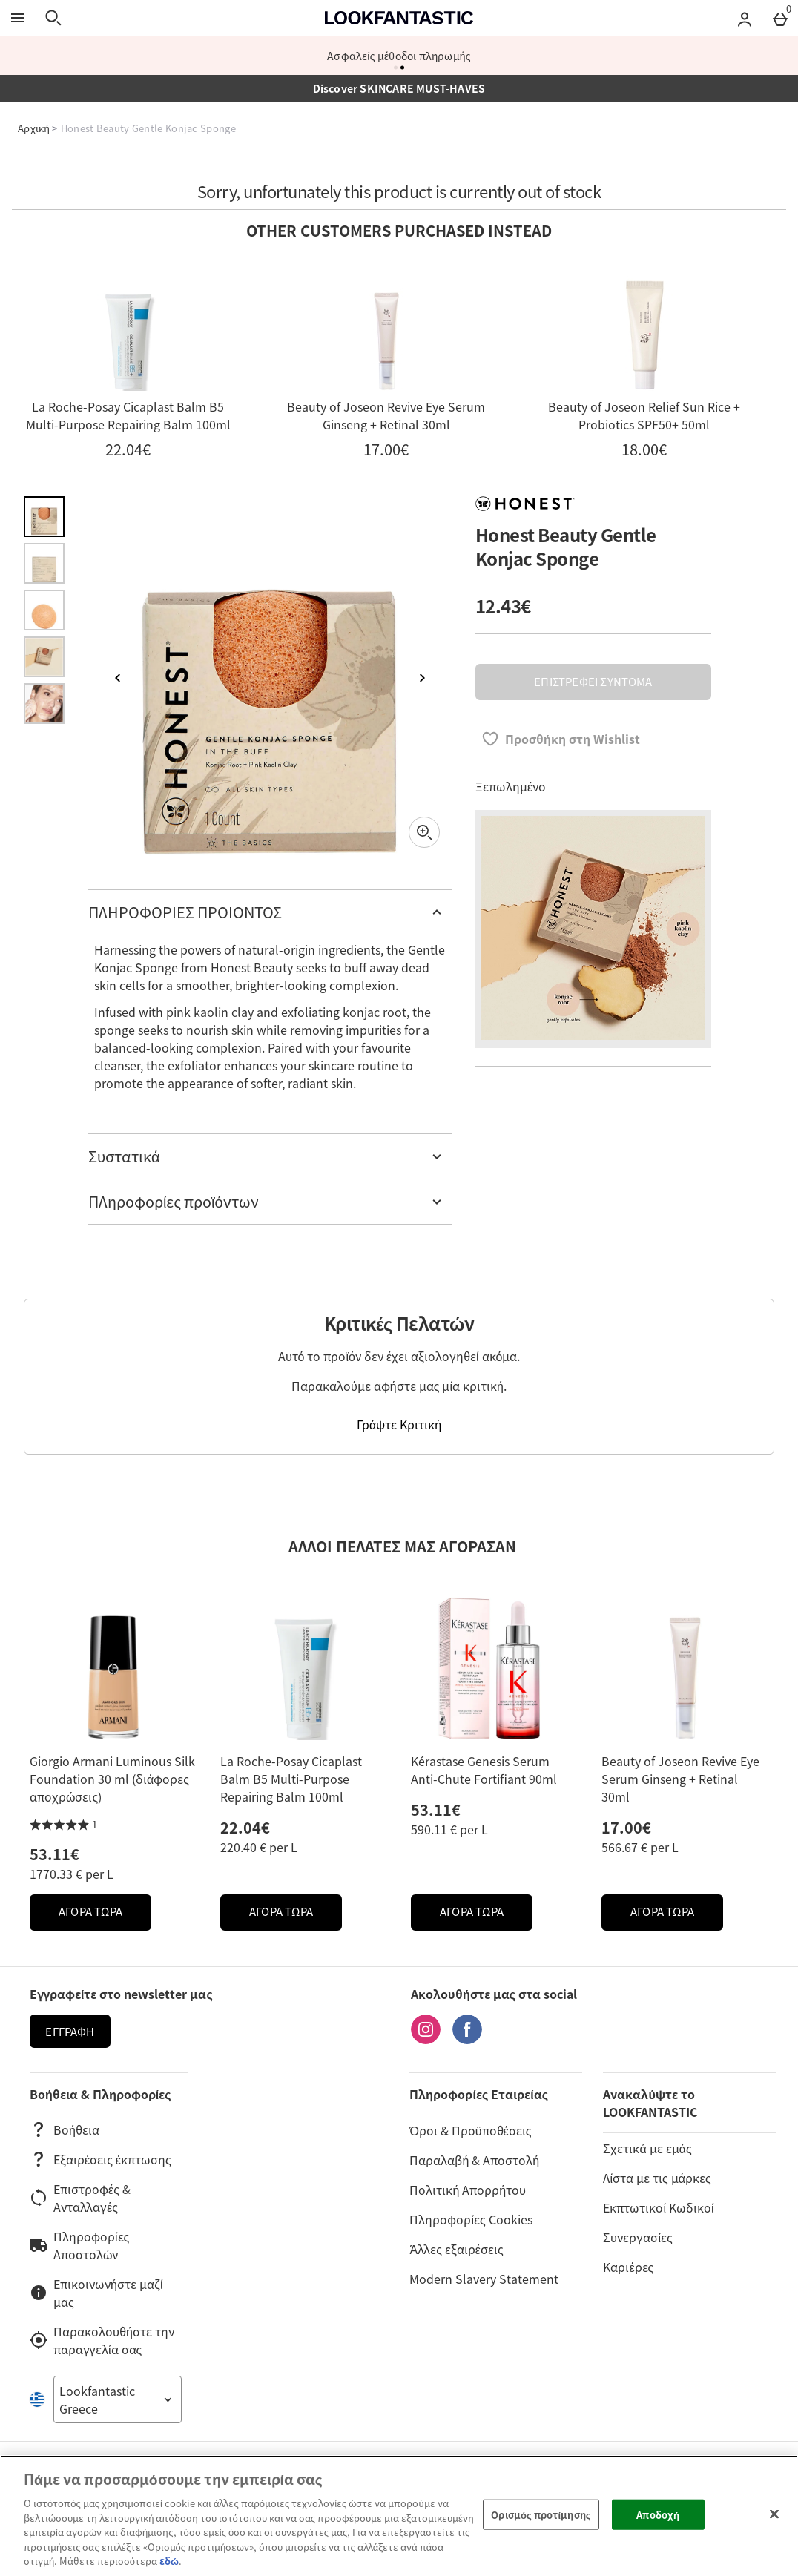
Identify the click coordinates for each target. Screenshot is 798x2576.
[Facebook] (467, 2039)
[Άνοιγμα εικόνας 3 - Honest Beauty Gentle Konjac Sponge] (44, 610)
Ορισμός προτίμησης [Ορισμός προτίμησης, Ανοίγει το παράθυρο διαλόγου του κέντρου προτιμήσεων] (540, 2514)
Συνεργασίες (637, 2237)
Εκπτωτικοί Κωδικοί (658, 2207)
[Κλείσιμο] (774, 2513)
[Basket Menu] (780, 18)
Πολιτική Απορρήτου (467, 2189)
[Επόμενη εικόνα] (422, 678)
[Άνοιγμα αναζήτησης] (53, 18)
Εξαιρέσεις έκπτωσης (100, 2159)
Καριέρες (628, 2267)
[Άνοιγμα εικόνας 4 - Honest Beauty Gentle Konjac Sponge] (44, 656)
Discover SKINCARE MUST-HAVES (399, 88)
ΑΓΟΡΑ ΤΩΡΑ (105, 1915)
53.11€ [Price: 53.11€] (54, 1854)
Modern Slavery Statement (483, 2278)
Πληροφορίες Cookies (470, 2219)
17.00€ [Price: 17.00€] (626, 1827)
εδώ (169, 2561)
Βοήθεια (64, 2129)
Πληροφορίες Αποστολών (79, 2245)
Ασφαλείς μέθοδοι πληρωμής (399, 55)
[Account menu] (744, 18)
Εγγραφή (69, 2031)
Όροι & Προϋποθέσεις (470, 2130)
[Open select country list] (117, 2399)
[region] (399, 2515)
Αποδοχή (657, 2514)
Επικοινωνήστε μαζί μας (96, 2292)
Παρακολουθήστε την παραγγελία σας (102, 2340)
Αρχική (34, 128)
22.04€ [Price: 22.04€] (245, 1827)
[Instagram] (426, 2039)
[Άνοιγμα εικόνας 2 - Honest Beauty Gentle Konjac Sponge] (44, 563)
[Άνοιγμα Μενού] (18, 18)
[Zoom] (424, 832)
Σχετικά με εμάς (647, 2148)
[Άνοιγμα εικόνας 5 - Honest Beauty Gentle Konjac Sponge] (44, 703)
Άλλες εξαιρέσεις (456, 2249)
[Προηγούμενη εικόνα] (118, 678)
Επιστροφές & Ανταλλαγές (80, 2198)
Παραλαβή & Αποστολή (474, 2160)
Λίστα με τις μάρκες (656, 2178)
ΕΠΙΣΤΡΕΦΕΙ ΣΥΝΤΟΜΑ (593, 681)
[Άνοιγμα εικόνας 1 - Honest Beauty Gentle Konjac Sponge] (44, 516)
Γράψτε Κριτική (399, 1424)
